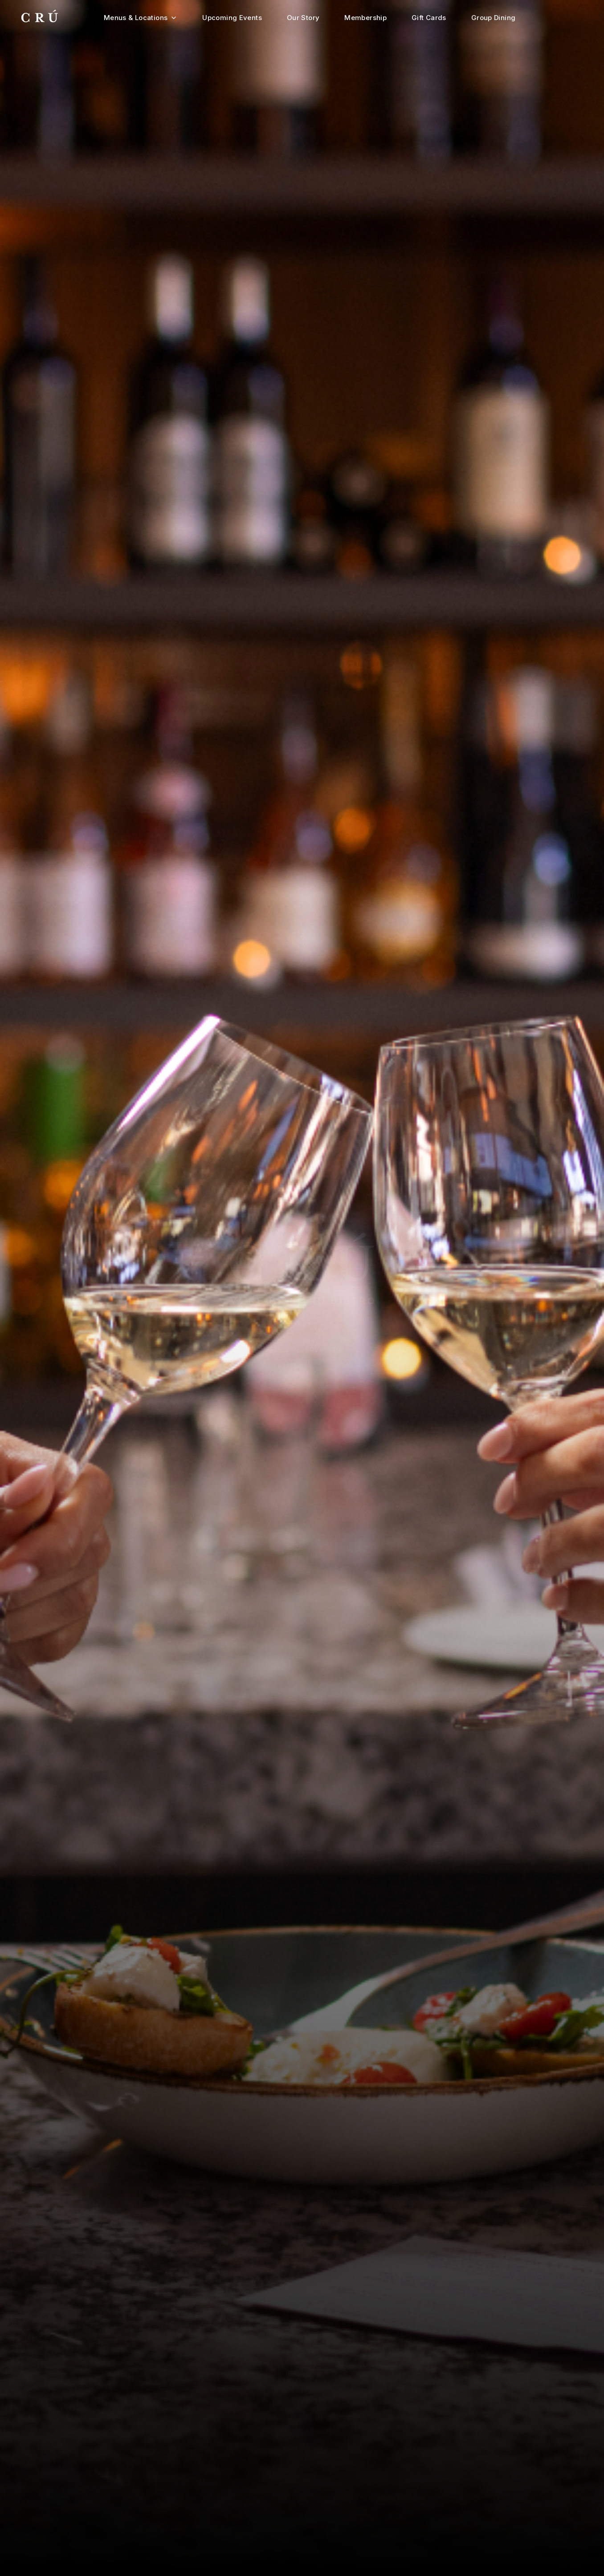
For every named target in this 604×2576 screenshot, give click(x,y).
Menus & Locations (140, 17)
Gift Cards (429, 17)
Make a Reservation (302, 1341)
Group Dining (493, 17)
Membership (365, 17)
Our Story (303, 17)
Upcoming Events (232, 17)
